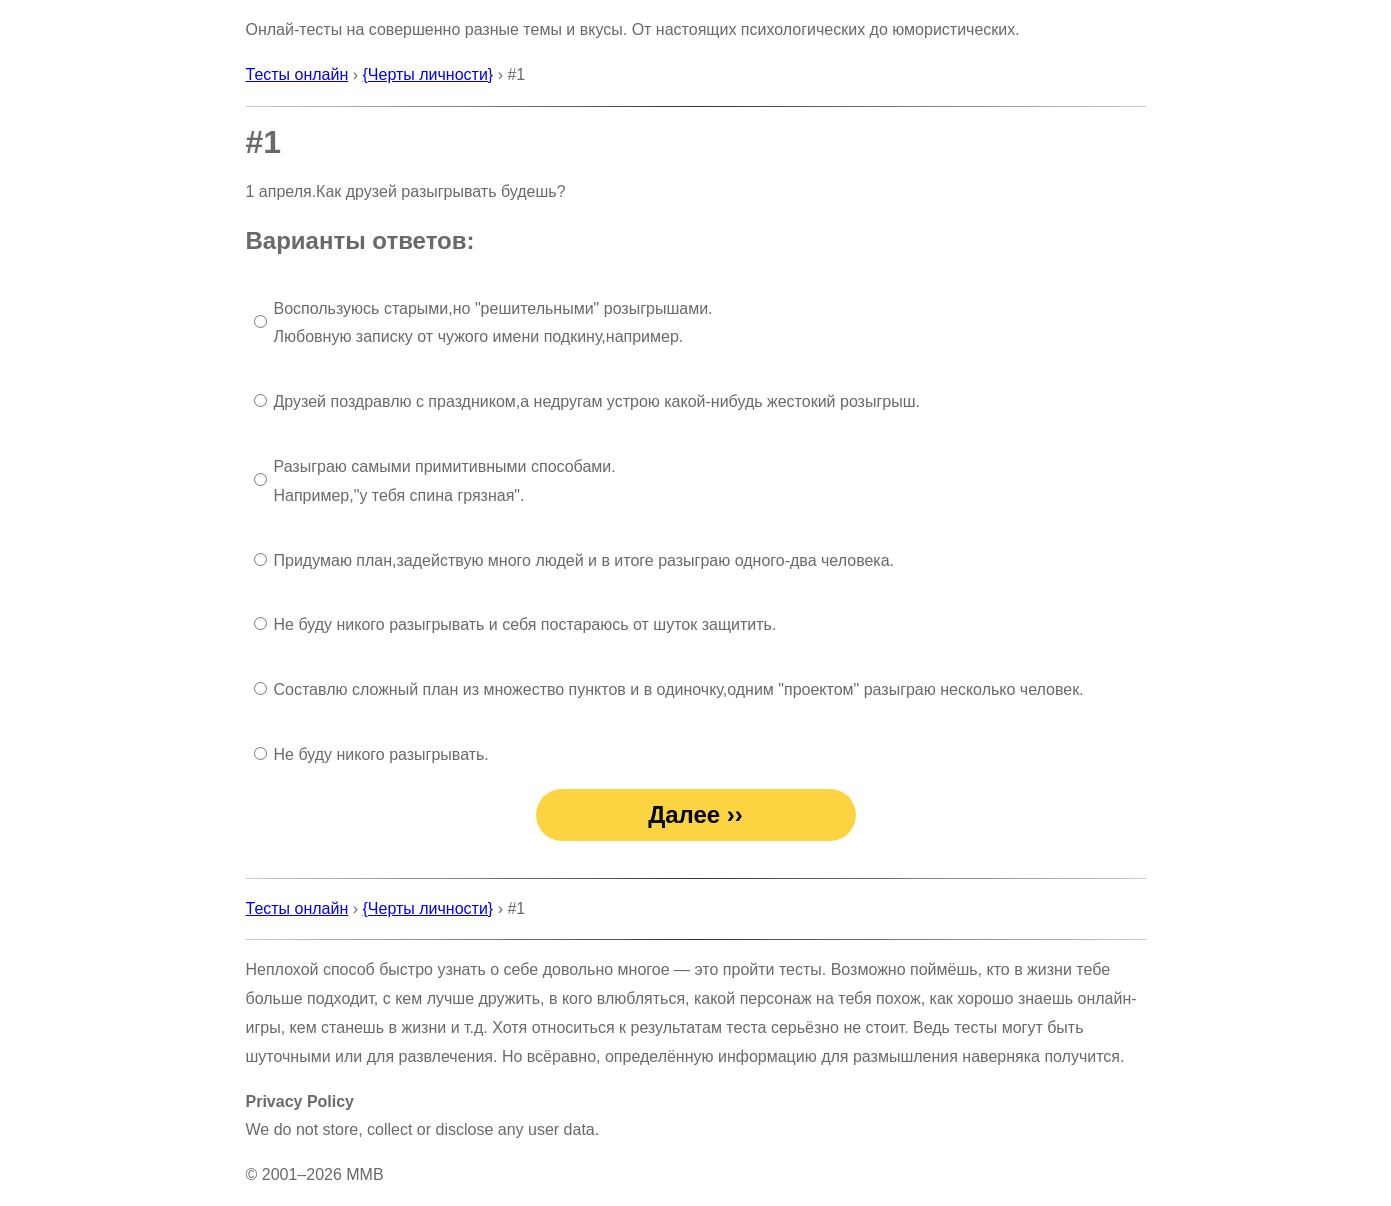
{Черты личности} (428, 74)
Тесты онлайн (297, 74)
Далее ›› (695, 814)
